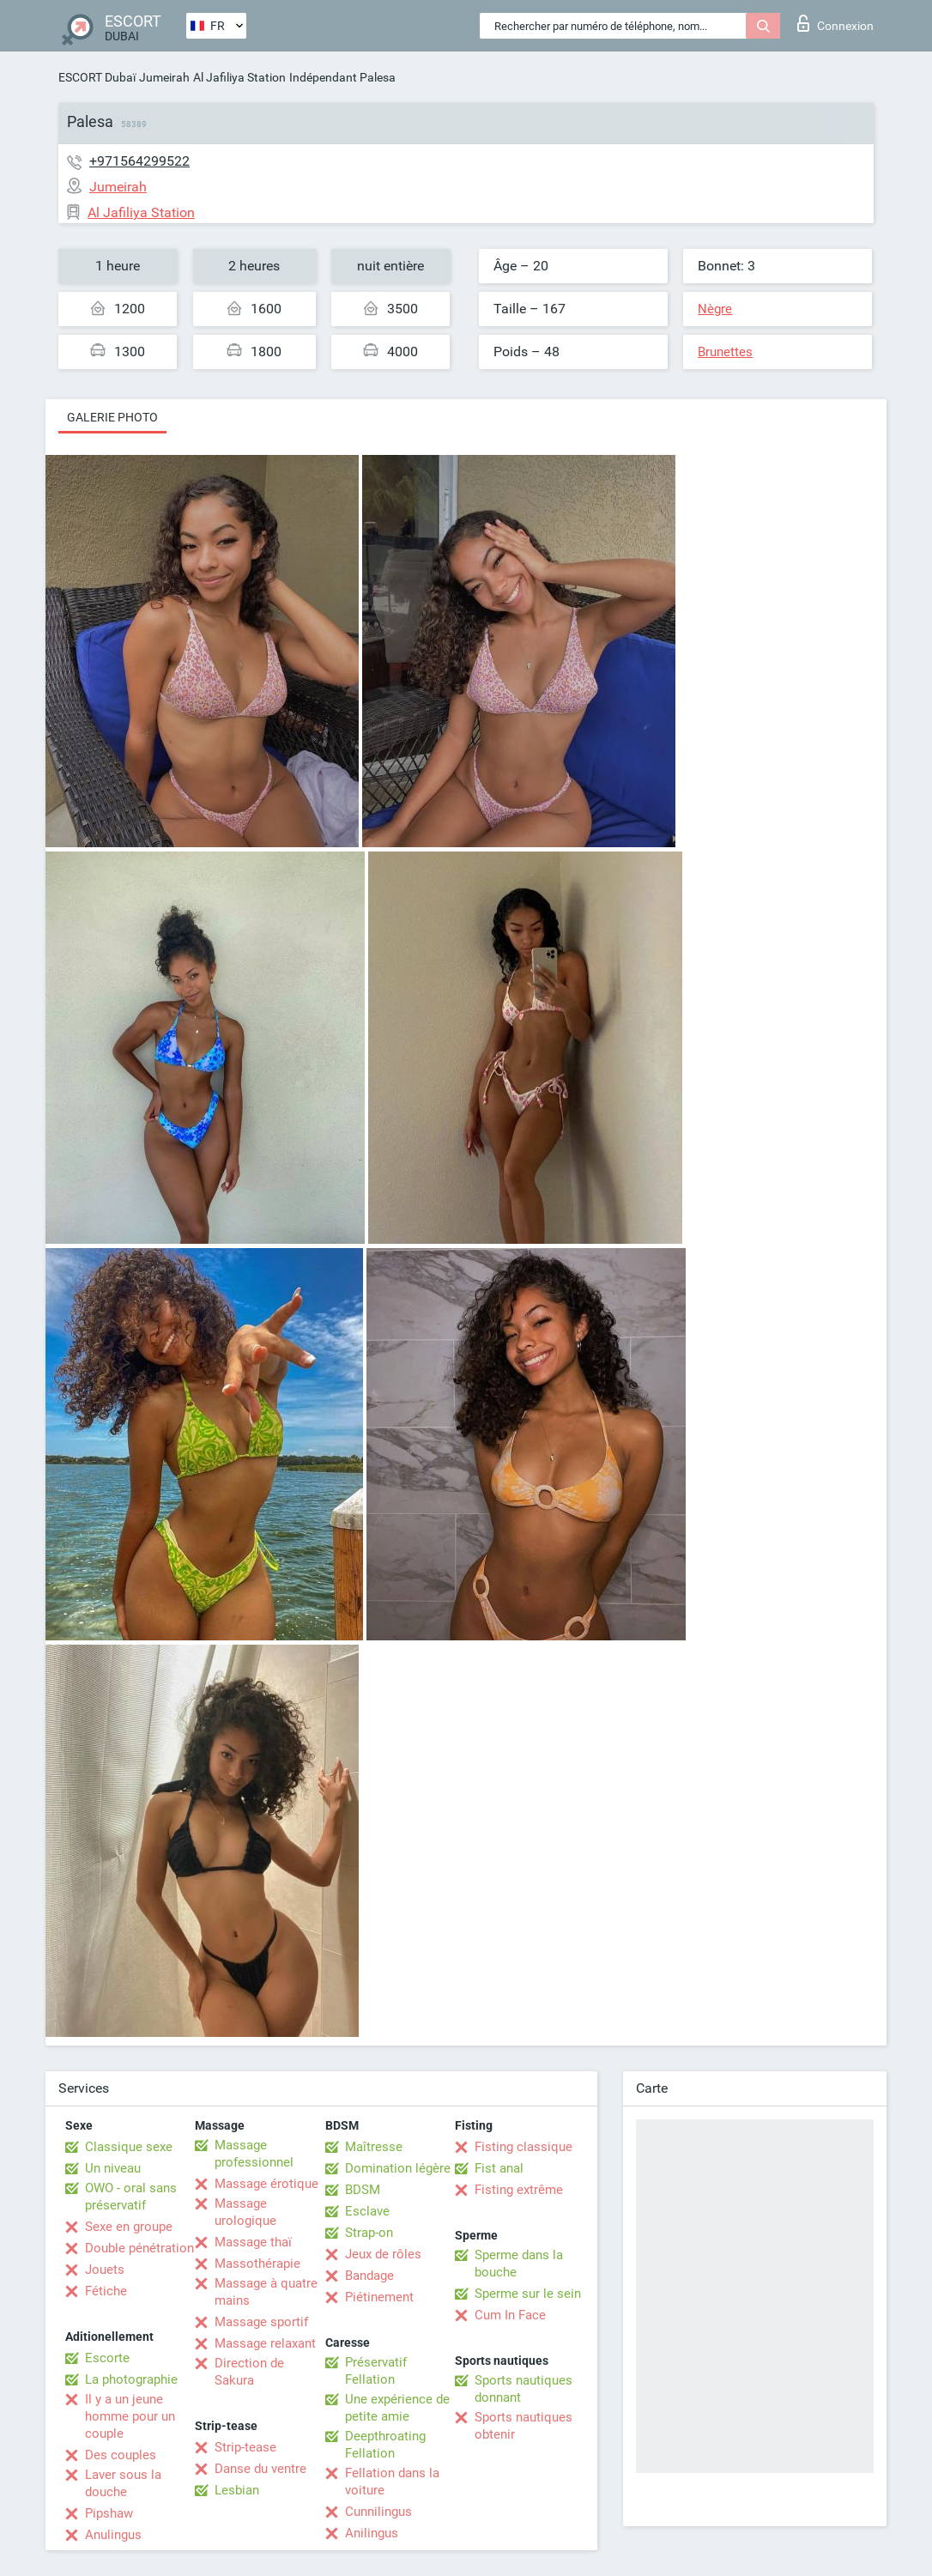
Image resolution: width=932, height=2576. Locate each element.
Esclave (367, 2211)
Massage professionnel (254, 2153)
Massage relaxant (265, 2343)
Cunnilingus (378, 2511)
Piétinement (379, 2297)
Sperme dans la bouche (519, 2263)
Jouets (104, 2269)
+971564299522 (139, 161)
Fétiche (106, 2291)
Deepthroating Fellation (385, 2444)
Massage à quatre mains (266, 2292)
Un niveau (113, 2168)
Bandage (369, 2275)
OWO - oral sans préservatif (131, 2196)
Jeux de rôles (383, 2254)
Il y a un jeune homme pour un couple (130, 2416)
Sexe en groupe (128, 2226)
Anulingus (113, 2535)
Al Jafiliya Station (239, 77)
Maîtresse (373, 2147)
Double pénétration (139, 2248)
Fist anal (499, 2168)
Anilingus (371, 2533)
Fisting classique (523, 2147)
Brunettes (725, 352)
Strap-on (369, 2232)
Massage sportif (261, 2322)
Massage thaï (253, 2242)
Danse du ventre (260, 2468)
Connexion (835, 23)
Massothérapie (257, 2263)
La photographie (131, 2379)
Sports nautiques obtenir (523, 2425)
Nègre (715, 309)
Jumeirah (164, 77)
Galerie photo (112, 417)
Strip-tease (245, 2447)
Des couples (120, 2455)
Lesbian (237, 2490)
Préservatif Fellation (376, 2371)
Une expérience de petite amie (397, 2407)
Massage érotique (266, 2183)
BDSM (362, 2189)
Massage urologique (245, 2212)
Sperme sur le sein (528, 2293)
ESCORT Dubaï (97, 77)
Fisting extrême (519, 2189)
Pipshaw (109, 2513)
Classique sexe (128, 2147)
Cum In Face (510, 2315)
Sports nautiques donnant (523, 2389)
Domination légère (398, 2168)
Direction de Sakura (249, 2371)
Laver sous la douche (123, 2483)
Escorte (107, 2358)
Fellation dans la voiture (392, 2481)
